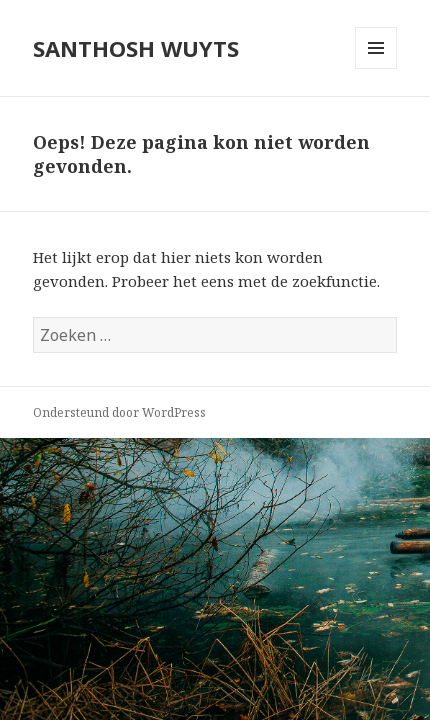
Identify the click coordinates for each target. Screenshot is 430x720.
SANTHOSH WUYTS (136, 48)
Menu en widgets (376, 68)
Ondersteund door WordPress (119, 412)
